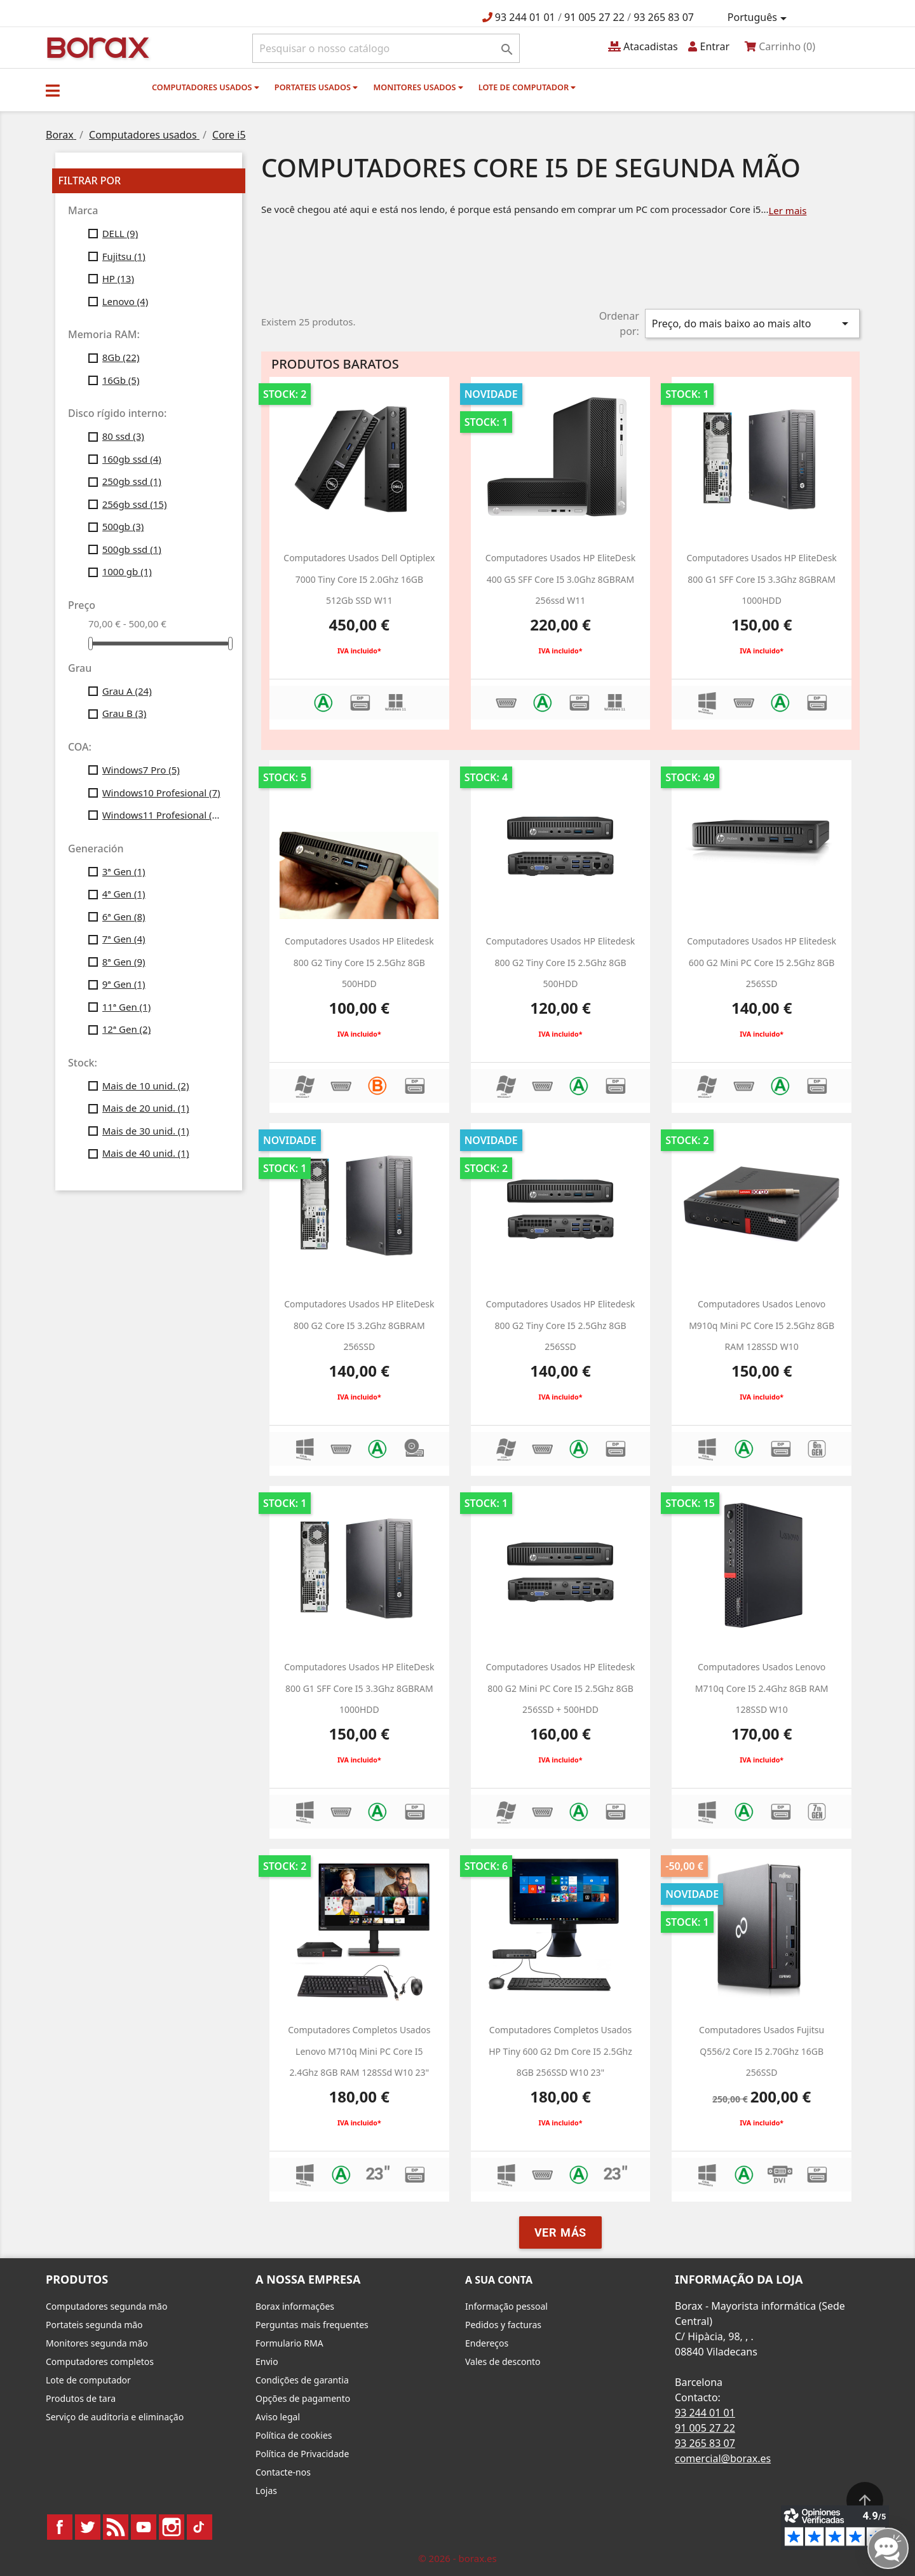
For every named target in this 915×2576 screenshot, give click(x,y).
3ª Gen (124, 871)
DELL (120, 233)
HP (118, 278)
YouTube (143, 2527)
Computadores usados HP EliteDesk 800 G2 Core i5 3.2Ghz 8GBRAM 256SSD (359, 1325)
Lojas (266, 2490)
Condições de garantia (302, 2380)
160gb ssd (131, 459)
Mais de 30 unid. (145, 1130)
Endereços (486, 2343)
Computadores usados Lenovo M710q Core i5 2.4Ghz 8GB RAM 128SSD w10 (762, 1688)
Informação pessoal (506, 2306)
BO (96, 46)
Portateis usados (316, 87)
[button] (53, 90)
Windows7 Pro (141, 769)
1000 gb (127, 571)
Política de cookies (293, 2435)
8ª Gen (124, 961)
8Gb (121, 357)
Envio (266, 2361)
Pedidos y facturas (503, 2325)
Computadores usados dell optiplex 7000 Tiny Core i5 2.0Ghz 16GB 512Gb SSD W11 (359, 579)
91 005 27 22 (594, 17)
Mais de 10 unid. (145, 1085)
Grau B (124, 713)
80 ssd (123, 436)
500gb (123, 526)
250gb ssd (131, 481)
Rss (115, 2527)
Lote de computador (527, 87)
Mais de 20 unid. (145, 1107)
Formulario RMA (289, 2343)
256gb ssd (134, 504)
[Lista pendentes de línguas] (759, 18)
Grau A (127, 691)
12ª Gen (126, 1029)
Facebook (59, 2527)
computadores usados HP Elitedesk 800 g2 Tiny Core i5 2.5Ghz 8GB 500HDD (359, 962)
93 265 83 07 (664, 17)
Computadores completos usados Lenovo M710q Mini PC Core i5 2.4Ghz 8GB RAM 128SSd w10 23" (359, 2051)
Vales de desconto (503, 2361)
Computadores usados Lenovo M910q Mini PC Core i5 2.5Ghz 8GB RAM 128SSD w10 (761, 1325)
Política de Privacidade (302, 2454)
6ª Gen (124, 916)
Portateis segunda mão (94, 2325)
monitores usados (418, 87)
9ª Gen (124, 984)
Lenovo (125, 301)
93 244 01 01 (525, 17)
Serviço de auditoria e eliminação (115, 2417)
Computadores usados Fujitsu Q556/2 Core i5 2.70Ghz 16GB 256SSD (761, 2051)
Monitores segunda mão (97, 2343)
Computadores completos (100, 2361)
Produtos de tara (81, 2398)
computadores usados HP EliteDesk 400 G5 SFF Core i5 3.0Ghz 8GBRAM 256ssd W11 (560, 579)
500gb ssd (131, 549)
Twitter (87, 2527)
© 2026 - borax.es (457, 2558)
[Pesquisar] (386, 48)
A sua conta (498, 2280)
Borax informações (294, 2306)
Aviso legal (277, 2417)
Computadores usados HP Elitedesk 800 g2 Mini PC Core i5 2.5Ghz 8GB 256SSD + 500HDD (560, 1688)
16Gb (121, 380)
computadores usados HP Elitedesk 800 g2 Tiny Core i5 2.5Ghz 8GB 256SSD (560, 1325)
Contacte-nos (283, 2472)
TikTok (199, 2527)
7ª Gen (124, 938)
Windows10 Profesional (161, 792)
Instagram (171, 2527)
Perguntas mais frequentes (312, 2325)
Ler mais (787, 210)
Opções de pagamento (302, 2398)
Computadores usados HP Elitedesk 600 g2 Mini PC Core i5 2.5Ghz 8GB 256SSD (761, 962)
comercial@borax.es (723, 2458)
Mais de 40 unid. (145, 1153)
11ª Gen (126, 1006)
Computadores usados (205, 87)
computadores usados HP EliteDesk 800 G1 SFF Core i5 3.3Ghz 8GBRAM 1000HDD (761, 579)
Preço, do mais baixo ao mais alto (752, 323)
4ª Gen (124, 893)
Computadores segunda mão (106, 2306)
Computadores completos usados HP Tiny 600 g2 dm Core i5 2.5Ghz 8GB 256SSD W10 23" (560, 2051)
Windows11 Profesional (163, 814)
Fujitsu (124, 256)
